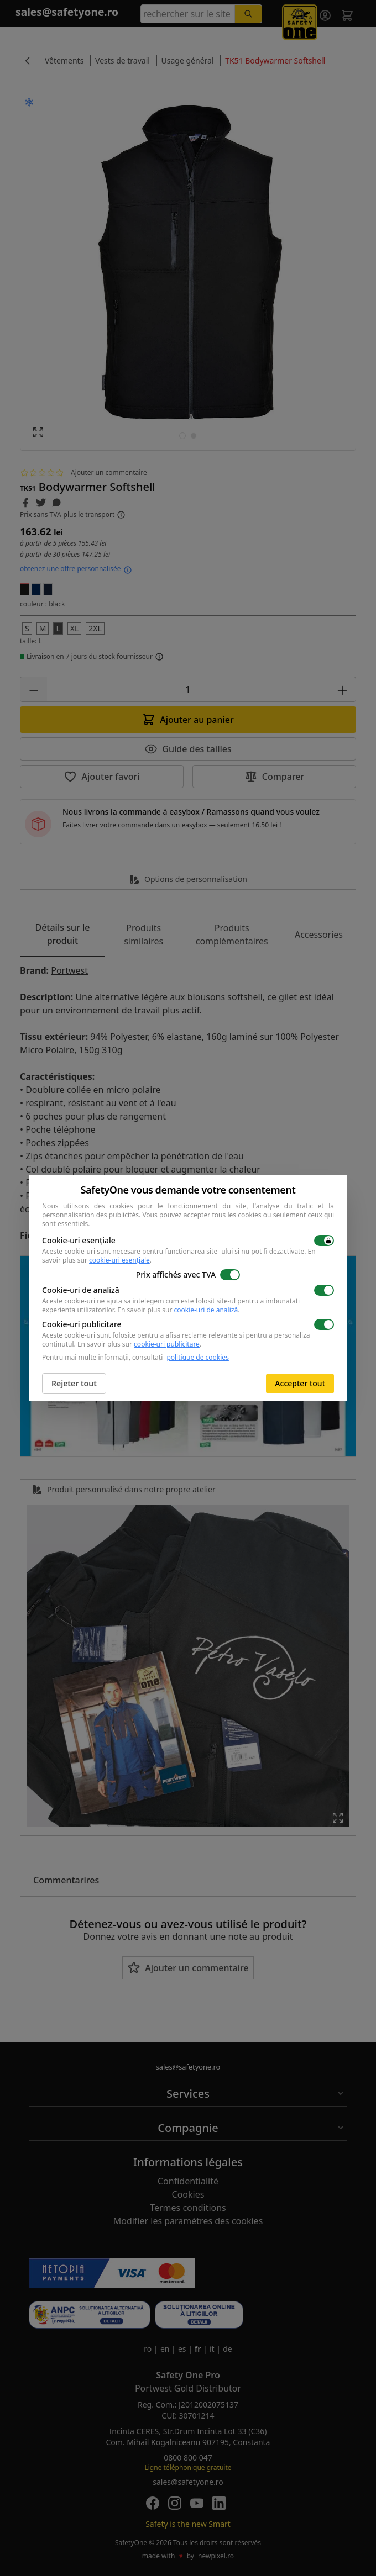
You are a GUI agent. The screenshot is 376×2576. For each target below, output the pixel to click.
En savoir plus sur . (178, 1310)
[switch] (324, 1240)
